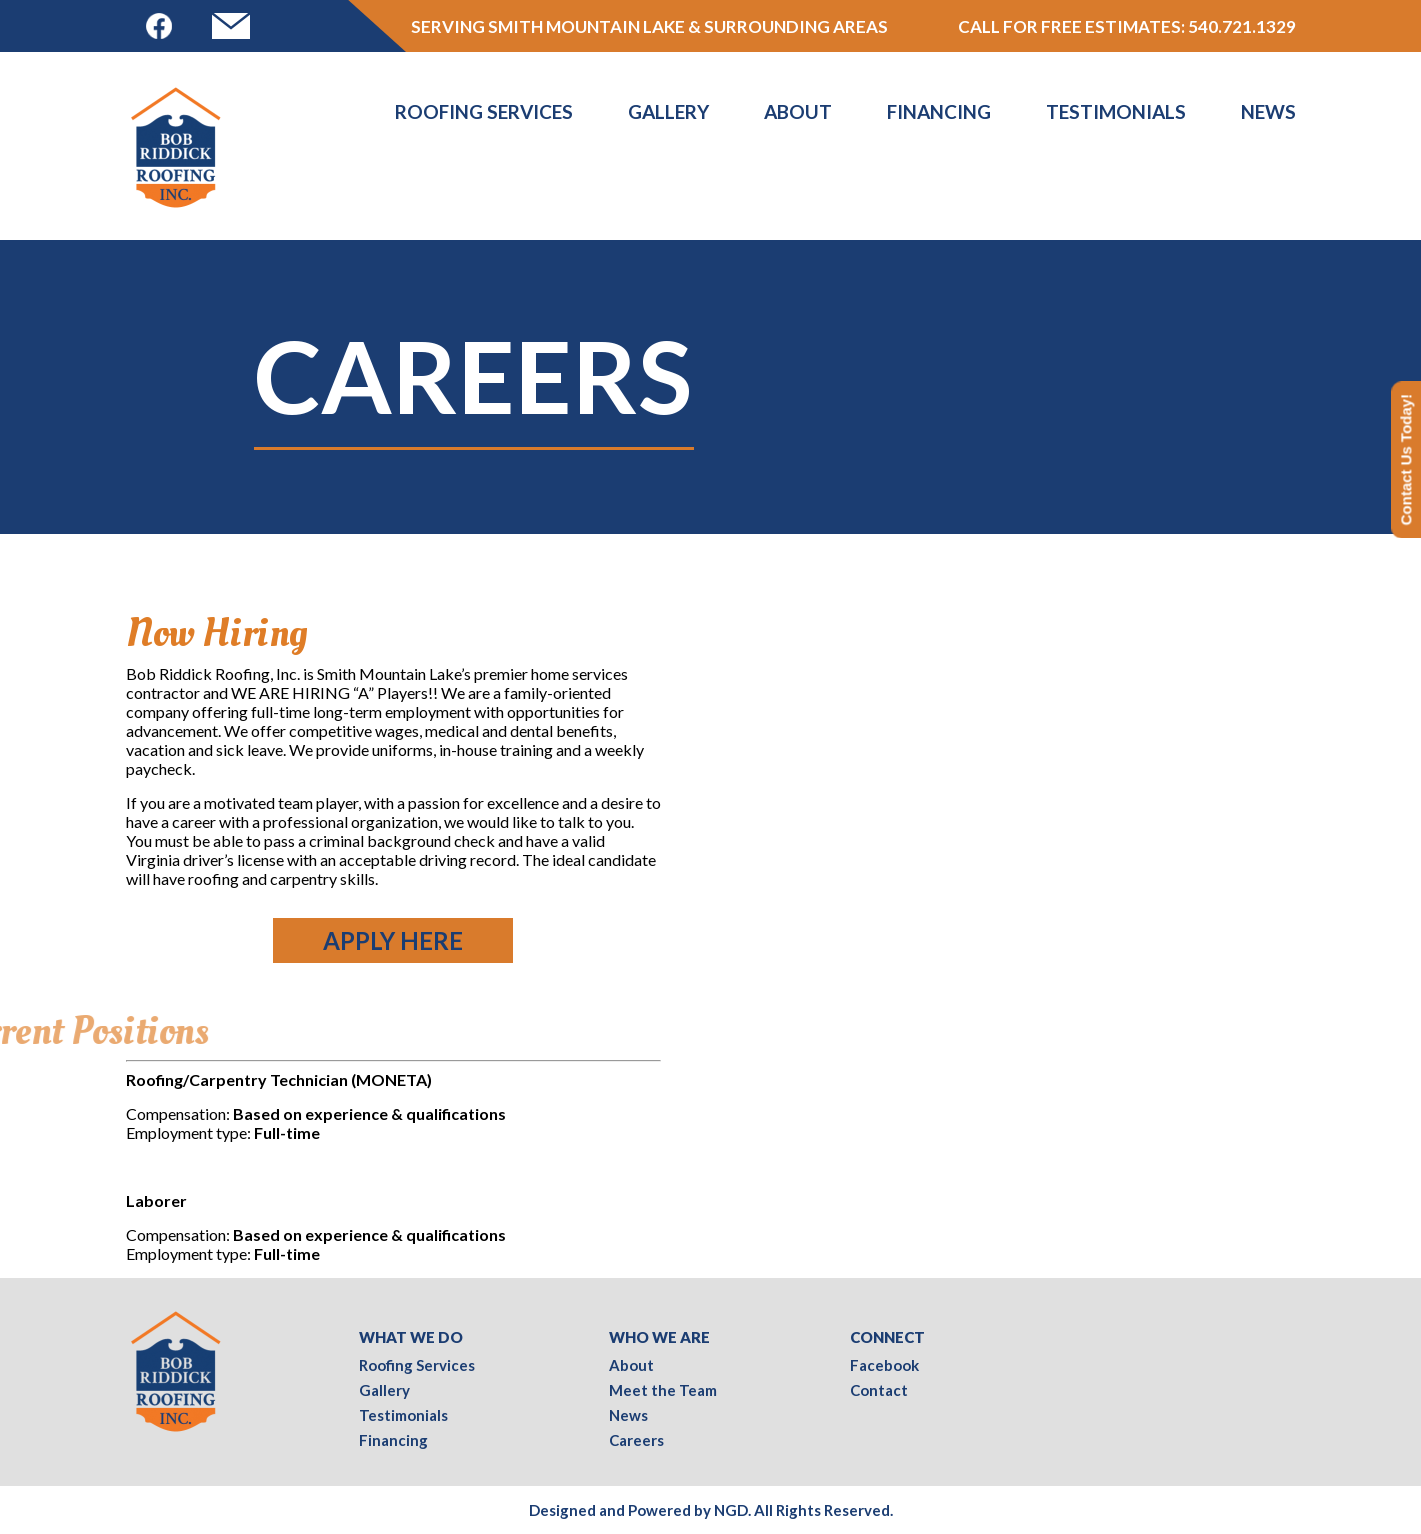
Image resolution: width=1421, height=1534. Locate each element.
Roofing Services (484, 111)
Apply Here (393, 940)
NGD (731, 1510)
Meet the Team (663, 1390)
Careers (636, 1440)
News (1268, 111)
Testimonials (1116, 111)
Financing (939, 111)
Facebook (884, 1365)
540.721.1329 (1242, 26)
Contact (879, 1390)
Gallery (668, 111)
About (798, 111)
